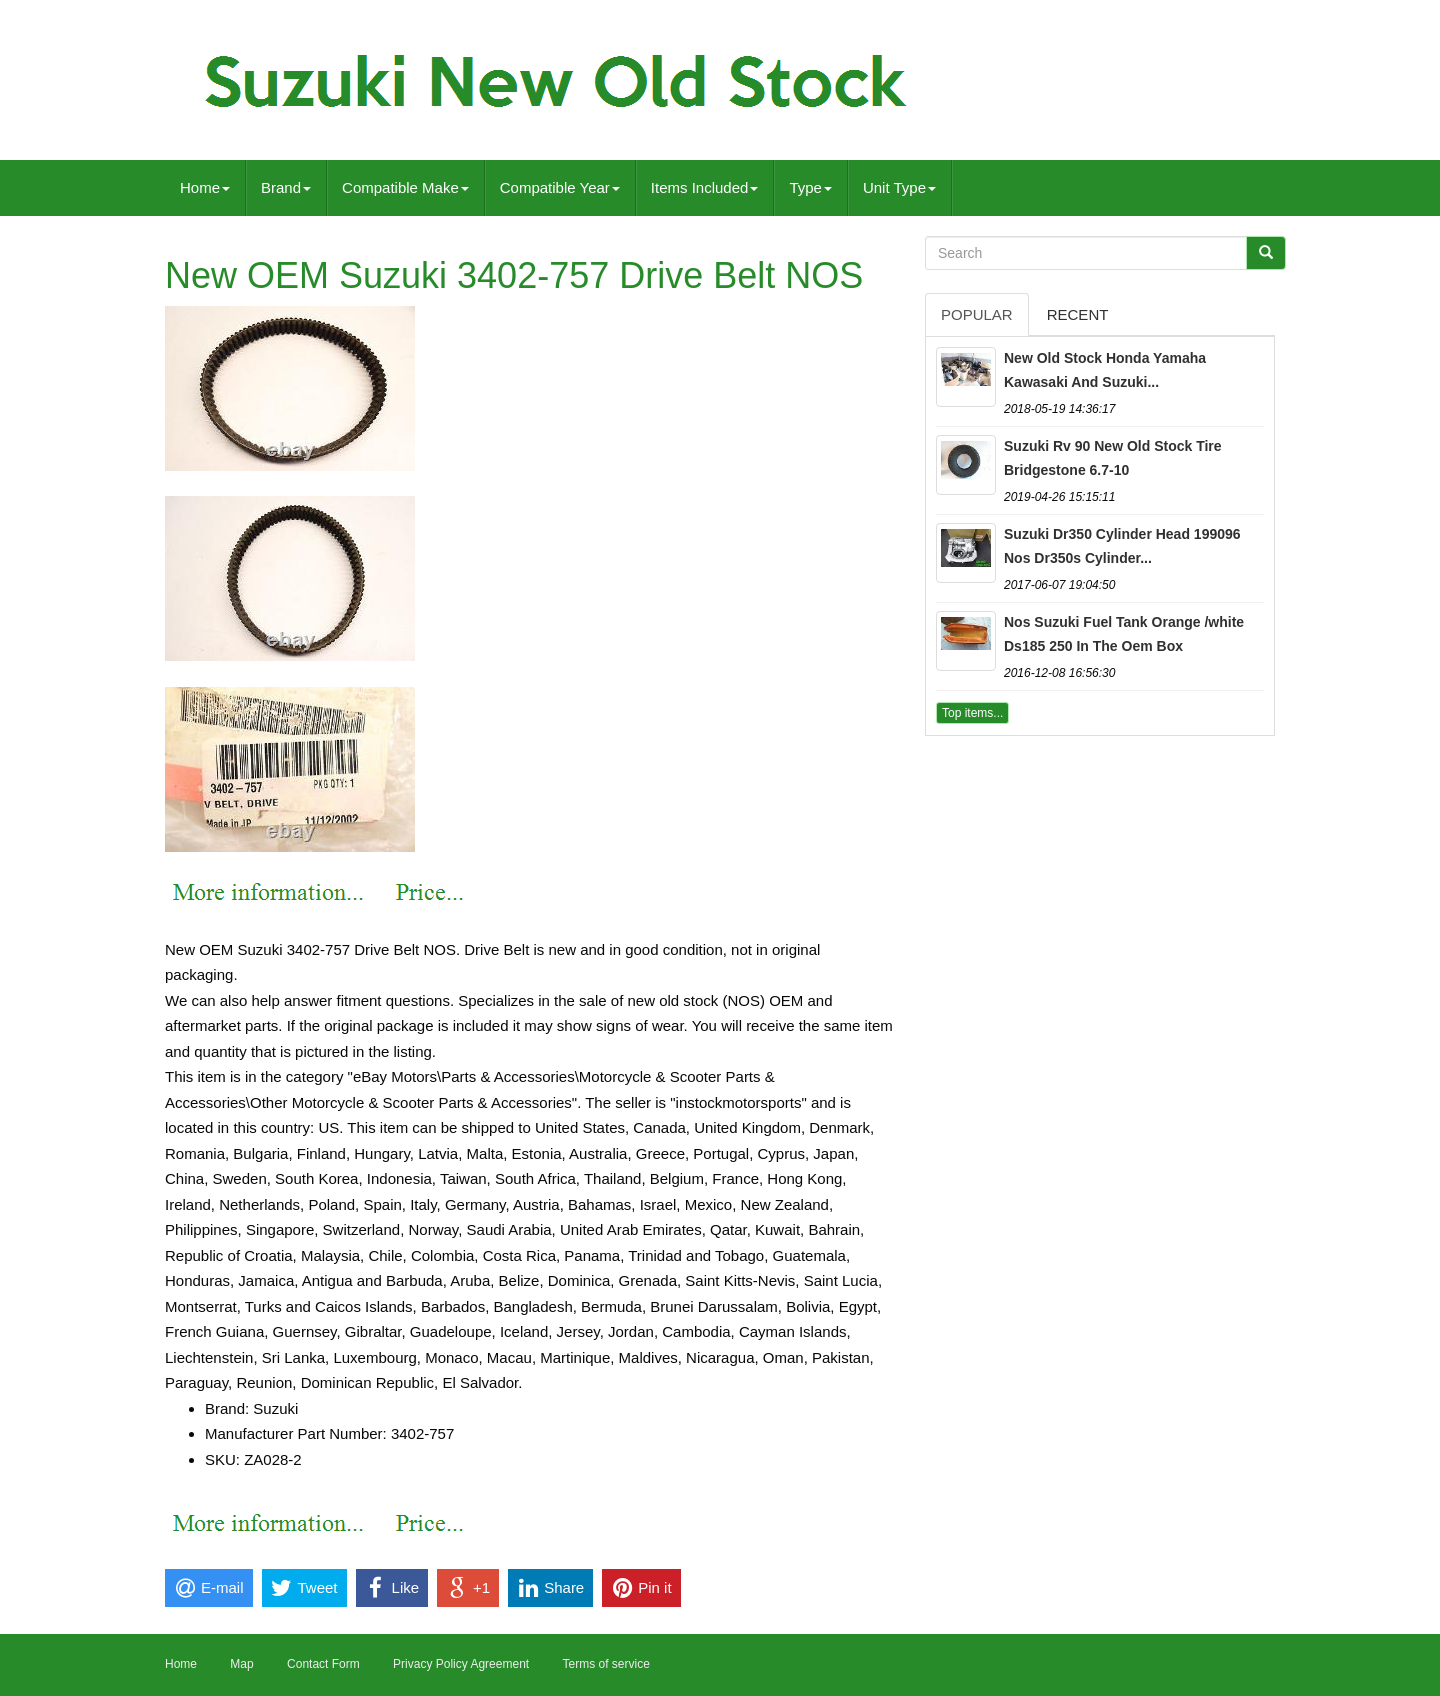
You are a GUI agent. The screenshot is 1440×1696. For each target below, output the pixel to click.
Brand (286, 187)
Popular (977, 314)
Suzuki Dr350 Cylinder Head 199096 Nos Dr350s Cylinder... (1122, 546)
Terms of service (605, 1664)
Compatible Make (405, 187)
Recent (1078, 314)
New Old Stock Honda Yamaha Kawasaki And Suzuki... (1105, 370)
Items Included (705, 187)
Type (810, 187)
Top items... (972, 713)
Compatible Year (560, 187)
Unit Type (899, 187)
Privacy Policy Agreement (461, 1664)
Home (205, 187)
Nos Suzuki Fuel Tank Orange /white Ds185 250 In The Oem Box (1124, 634)
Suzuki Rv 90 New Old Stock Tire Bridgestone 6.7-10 (1113, 458)
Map (241, 1664)
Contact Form (323, 1664)
